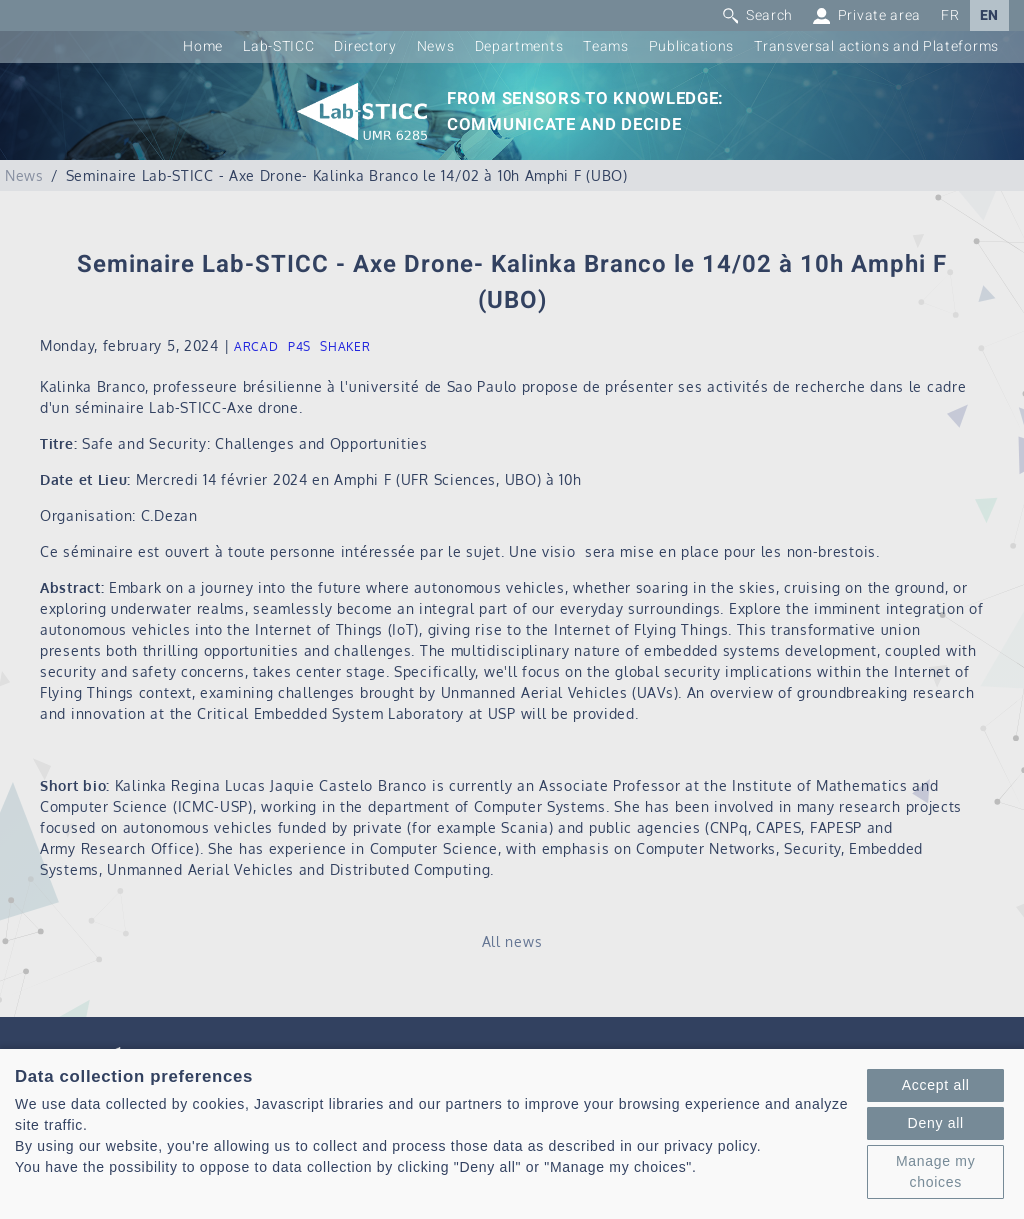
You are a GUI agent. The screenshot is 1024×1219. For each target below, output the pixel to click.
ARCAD (256, 346)
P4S (299, 346)
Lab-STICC (278, 46)
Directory (365, 46)
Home (203, 46)
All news (512, 941)
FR (950, 15)
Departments (519, 46)
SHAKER (345, 346)
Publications (691, 46)
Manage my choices (935, 1171)
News (436, 46)
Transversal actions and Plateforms (876, 46)
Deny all (936, 1123)
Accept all (936, 1085)
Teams (606, 46)
